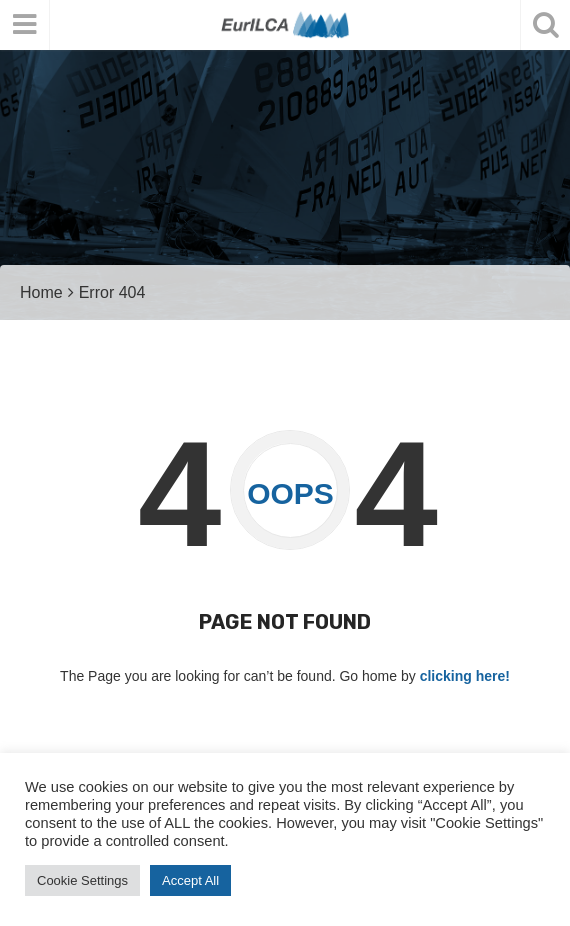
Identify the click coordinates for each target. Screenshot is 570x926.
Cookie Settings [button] (82, 880)
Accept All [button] (190, 880)
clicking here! (465, 676)
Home (41, 292)
